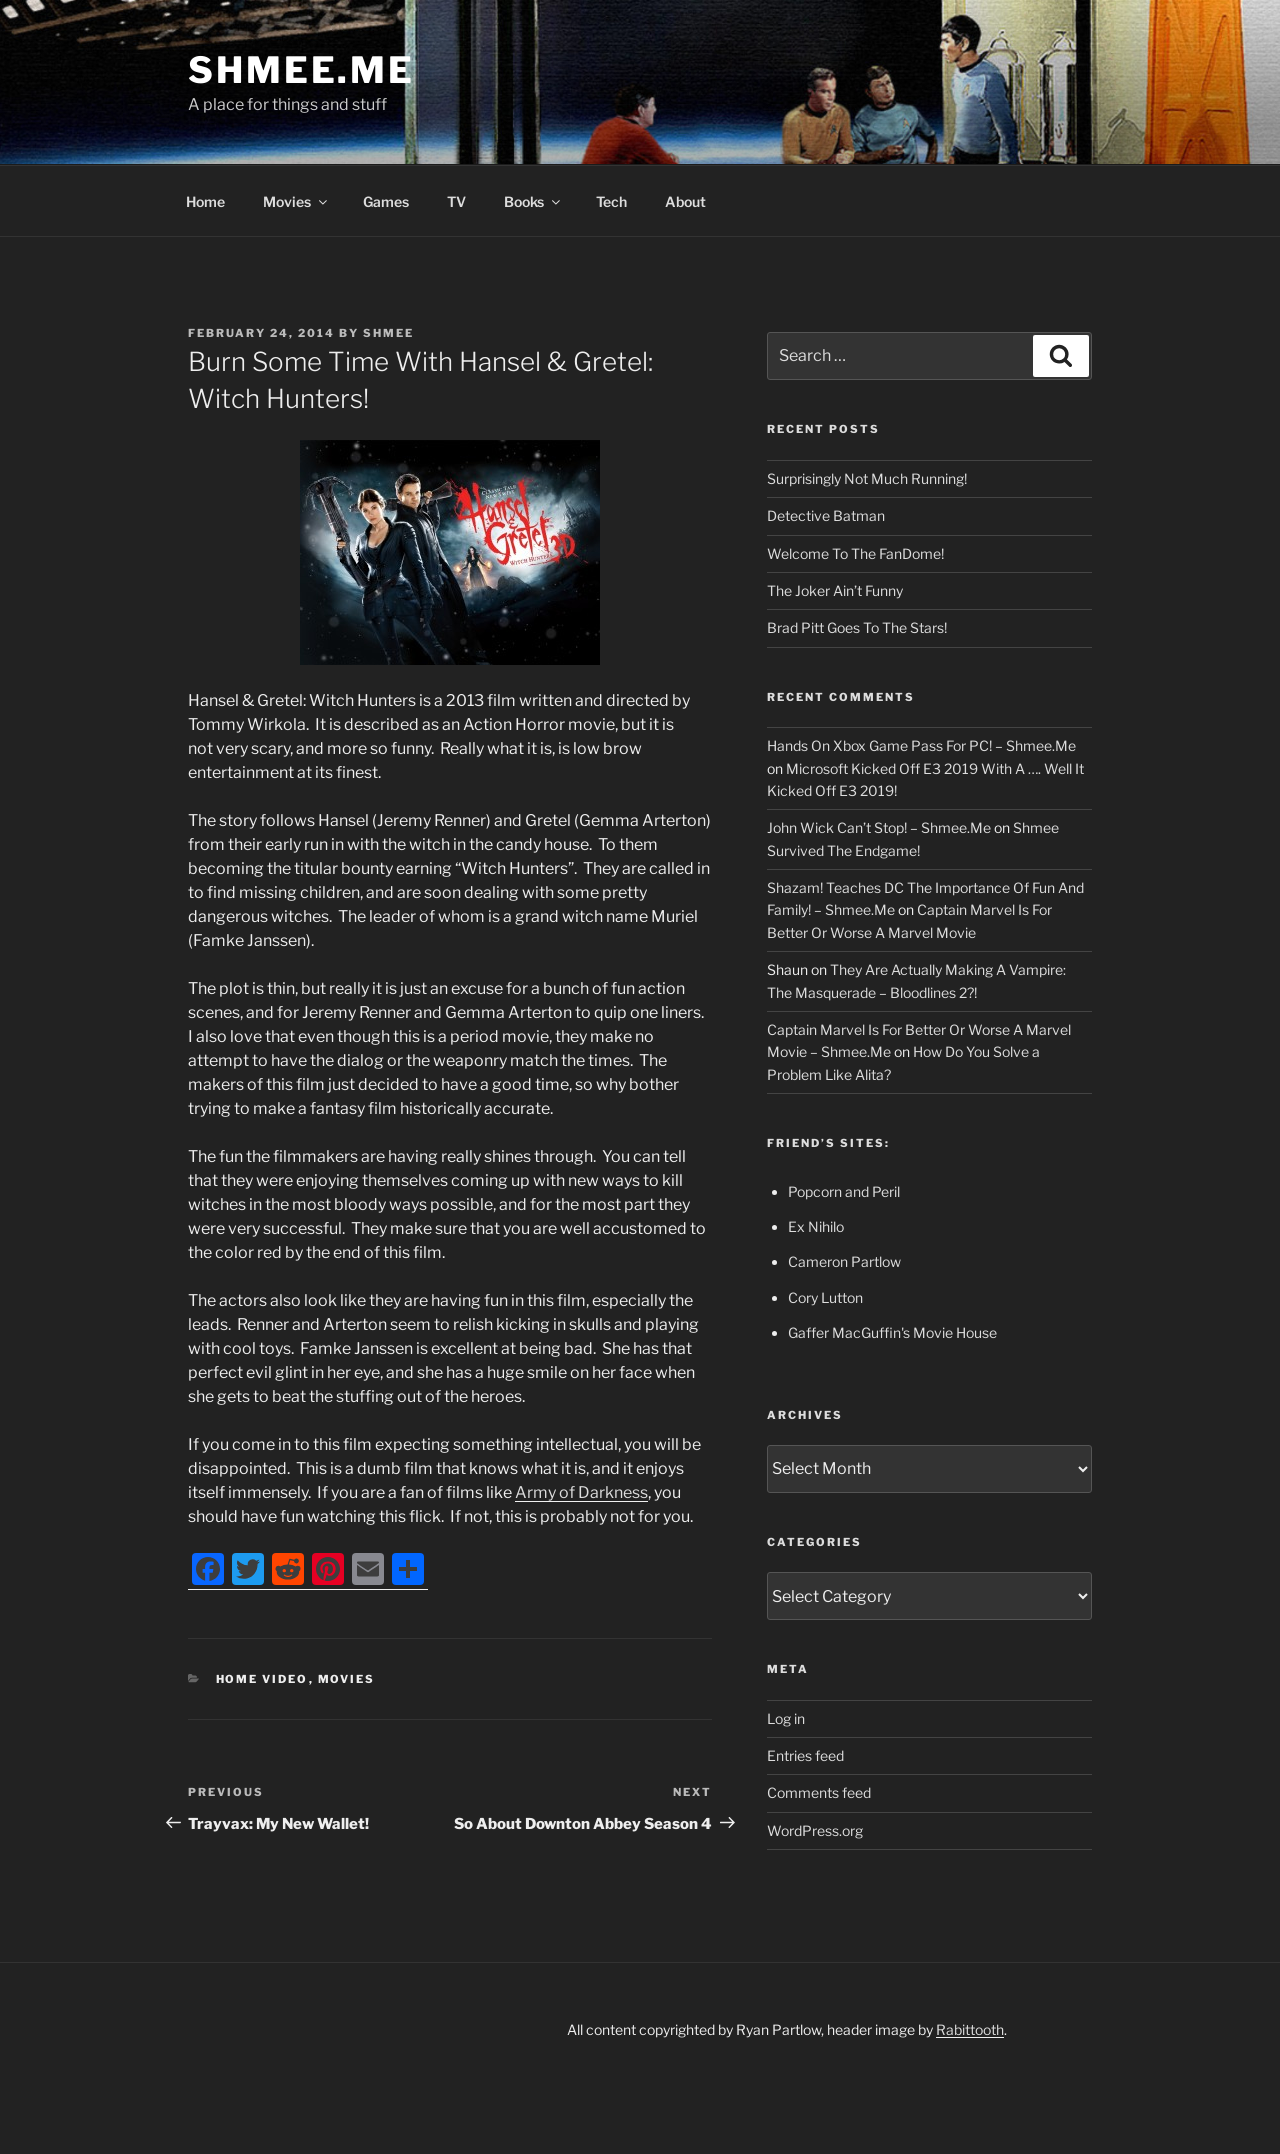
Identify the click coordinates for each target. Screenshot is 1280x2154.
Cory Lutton (825, 1297)
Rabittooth (970, 2029)
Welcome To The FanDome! (855, 553)
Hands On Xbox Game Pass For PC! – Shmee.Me (921, 745)
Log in (786, 1718)
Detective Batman (826, 515)
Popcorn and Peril (844, 1191)
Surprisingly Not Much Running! (867, 478)
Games (386, 201)
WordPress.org (815, 1830)
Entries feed (805, 1755)
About (685, 201)
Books (533, 201)
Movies (296, 201)
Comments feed (819, 1792)
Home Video (262, 1679)
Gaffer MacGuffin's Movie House (892, 1332)
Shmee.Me (301, 70)
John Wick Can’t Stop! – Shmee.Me (879, 827)
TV (456, 201)
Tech (611, 201)
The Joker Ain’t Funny (835, 590)
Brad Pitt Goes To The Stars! (857, 627)
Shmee (388, 333)
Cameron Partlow (844, 1261)
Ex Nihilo (816, 1226)
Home (205, 201)
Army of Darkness (581, 1492)
